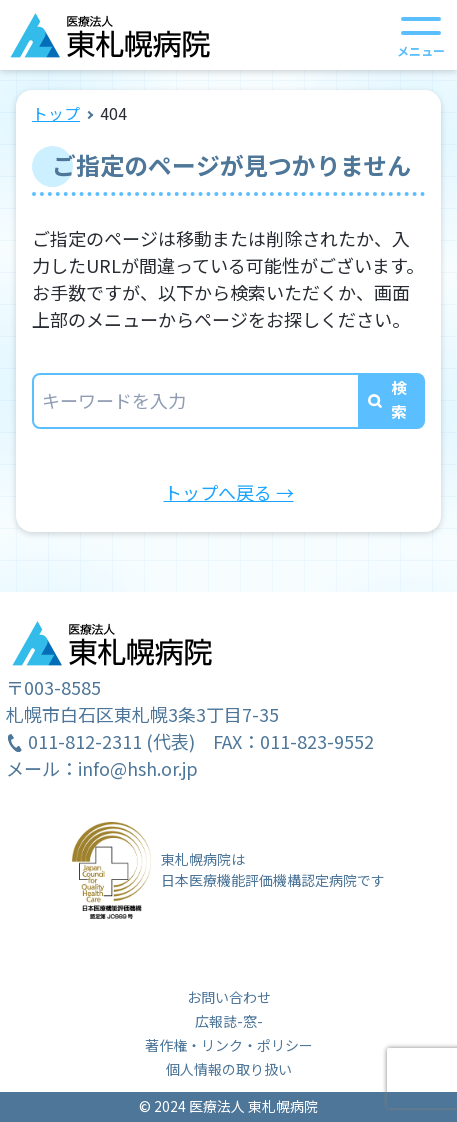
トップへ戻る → (229, 492)
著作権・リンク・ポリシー (229, 1045)
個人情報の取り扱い (229, 1069)
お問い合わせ (229, 997)
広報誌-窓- (229, 1021)
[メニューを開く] (421, 35)
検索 (399, 399)
